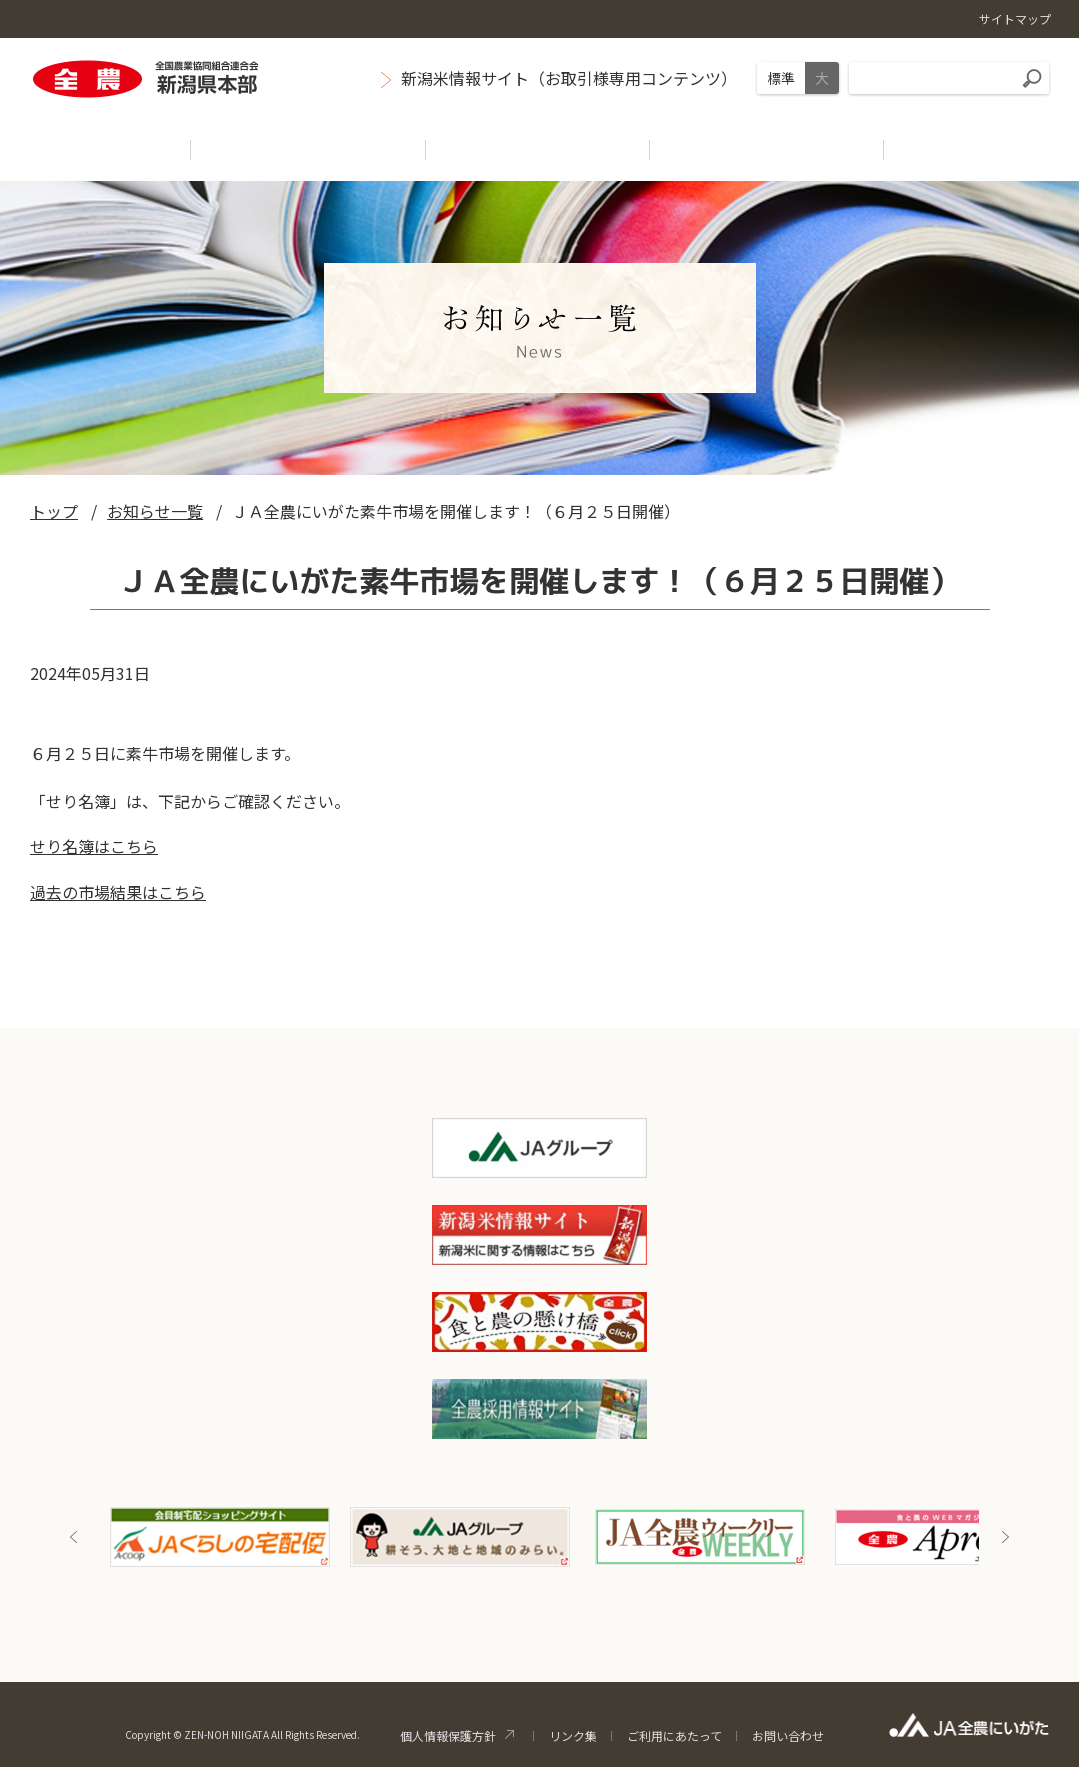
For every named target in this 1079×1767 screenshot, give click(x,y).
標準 (781, 78)
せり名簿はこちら (94, 846)
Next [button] (1005, 1537)
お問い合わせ (788, 1735)
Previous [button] (74, 1537)
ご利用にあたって (674, 1735)
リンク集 (573, 1735)
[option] (220, 1537)
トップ (54, 511)
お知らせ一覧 (155, 511)
